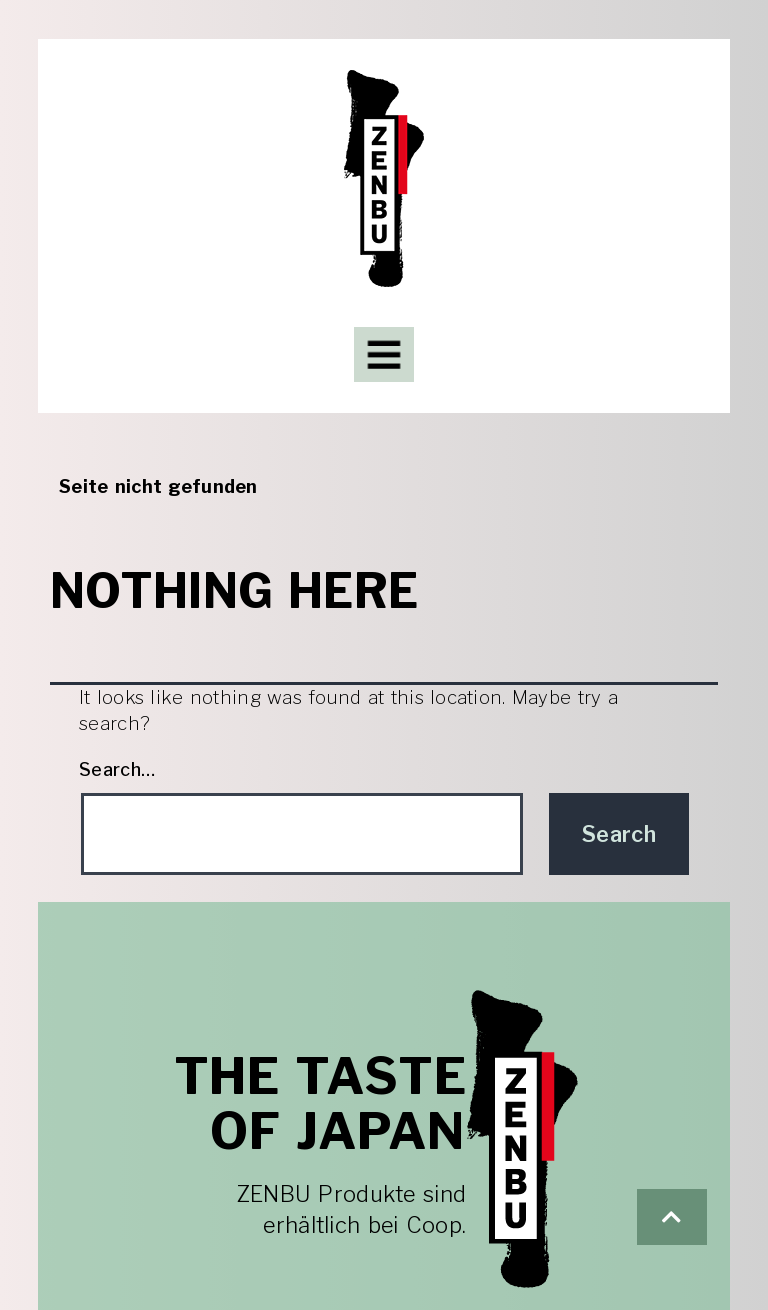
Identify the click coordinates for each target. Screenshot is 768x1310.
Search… (117, 770)
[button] (671, 1217)
